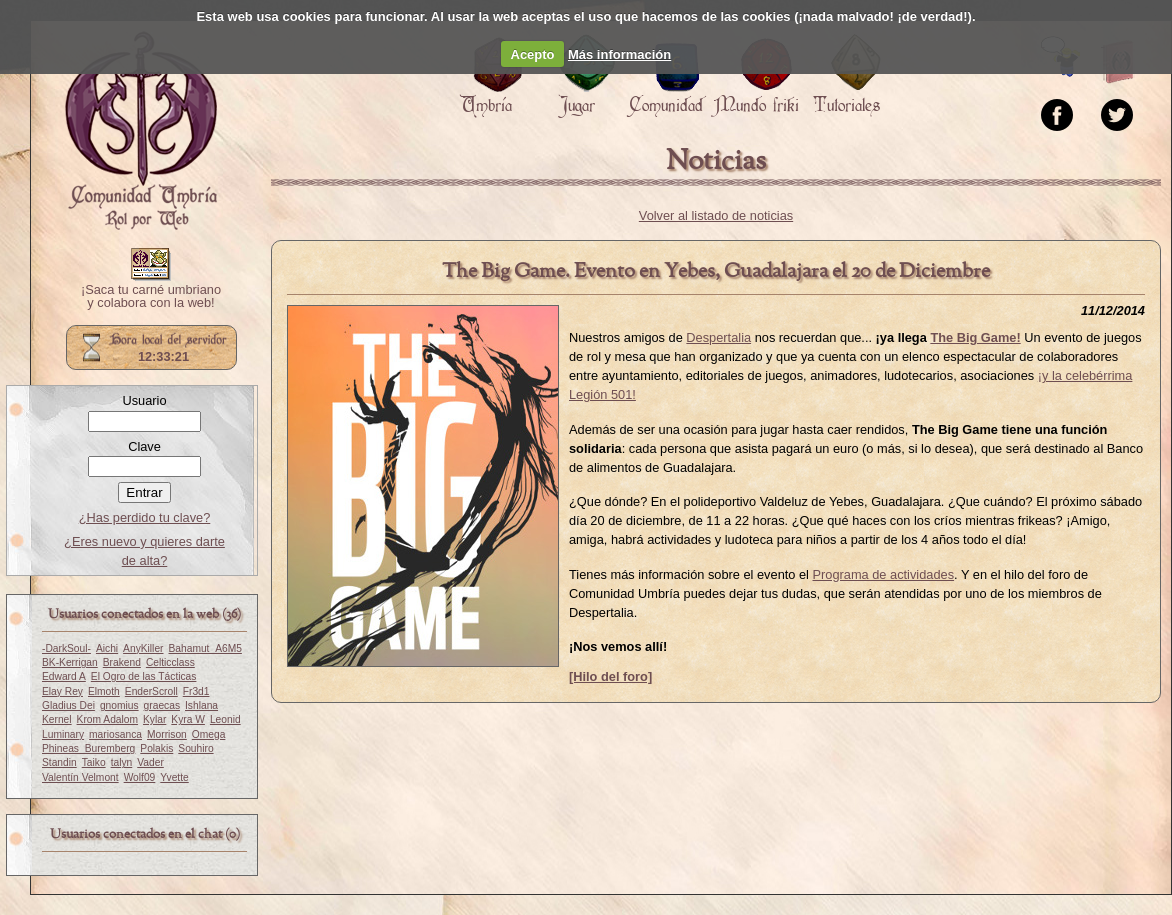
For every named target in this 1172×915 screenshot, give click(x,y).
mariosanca (115, 734)
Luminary (63, 734)
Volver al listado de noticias (716, 215)
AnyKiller (143, 648)
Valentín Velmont (80, 777)
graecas (162, 705)
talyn (122, 762)
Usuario (144, 400)
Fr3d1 (196, 691)
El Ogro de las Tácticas (144, 676)
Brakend (122, 662)
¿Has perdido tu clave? (145, 517)
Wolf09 (140, 777)
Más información (619, 54)
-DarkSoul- (66, 648)
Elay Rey (62, 691)
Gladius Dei (68, 705)
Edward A (64, 676)
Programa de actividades (884, 574)
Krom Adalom (107, 719)
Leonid (225, 719)
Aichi (107, 648)
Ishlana (201, 705)
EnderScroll (151, 691)
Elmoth (104, 691)
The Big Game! (975, 337)
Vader (150, 762)
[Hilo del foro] (610, 676)
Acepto (533, 54)
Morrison (167, 734)
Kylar (154, 719)
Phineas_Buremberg (88, 748)
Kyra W (188, 719)
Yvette (174, 777)
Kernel (57, 719)
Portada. (141, 131)
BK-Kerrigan (70, 662)
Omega (209, 734)
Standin (59, 762)
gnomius (119, 705)
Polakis (156, 748)
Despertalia (718, 337)
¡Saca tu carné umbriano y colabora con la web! (151, 297)
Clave (144, 446)
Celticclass (170, 662)
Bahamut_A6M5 (205, 648)
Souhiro (195, 748)
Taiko (94, 762)
